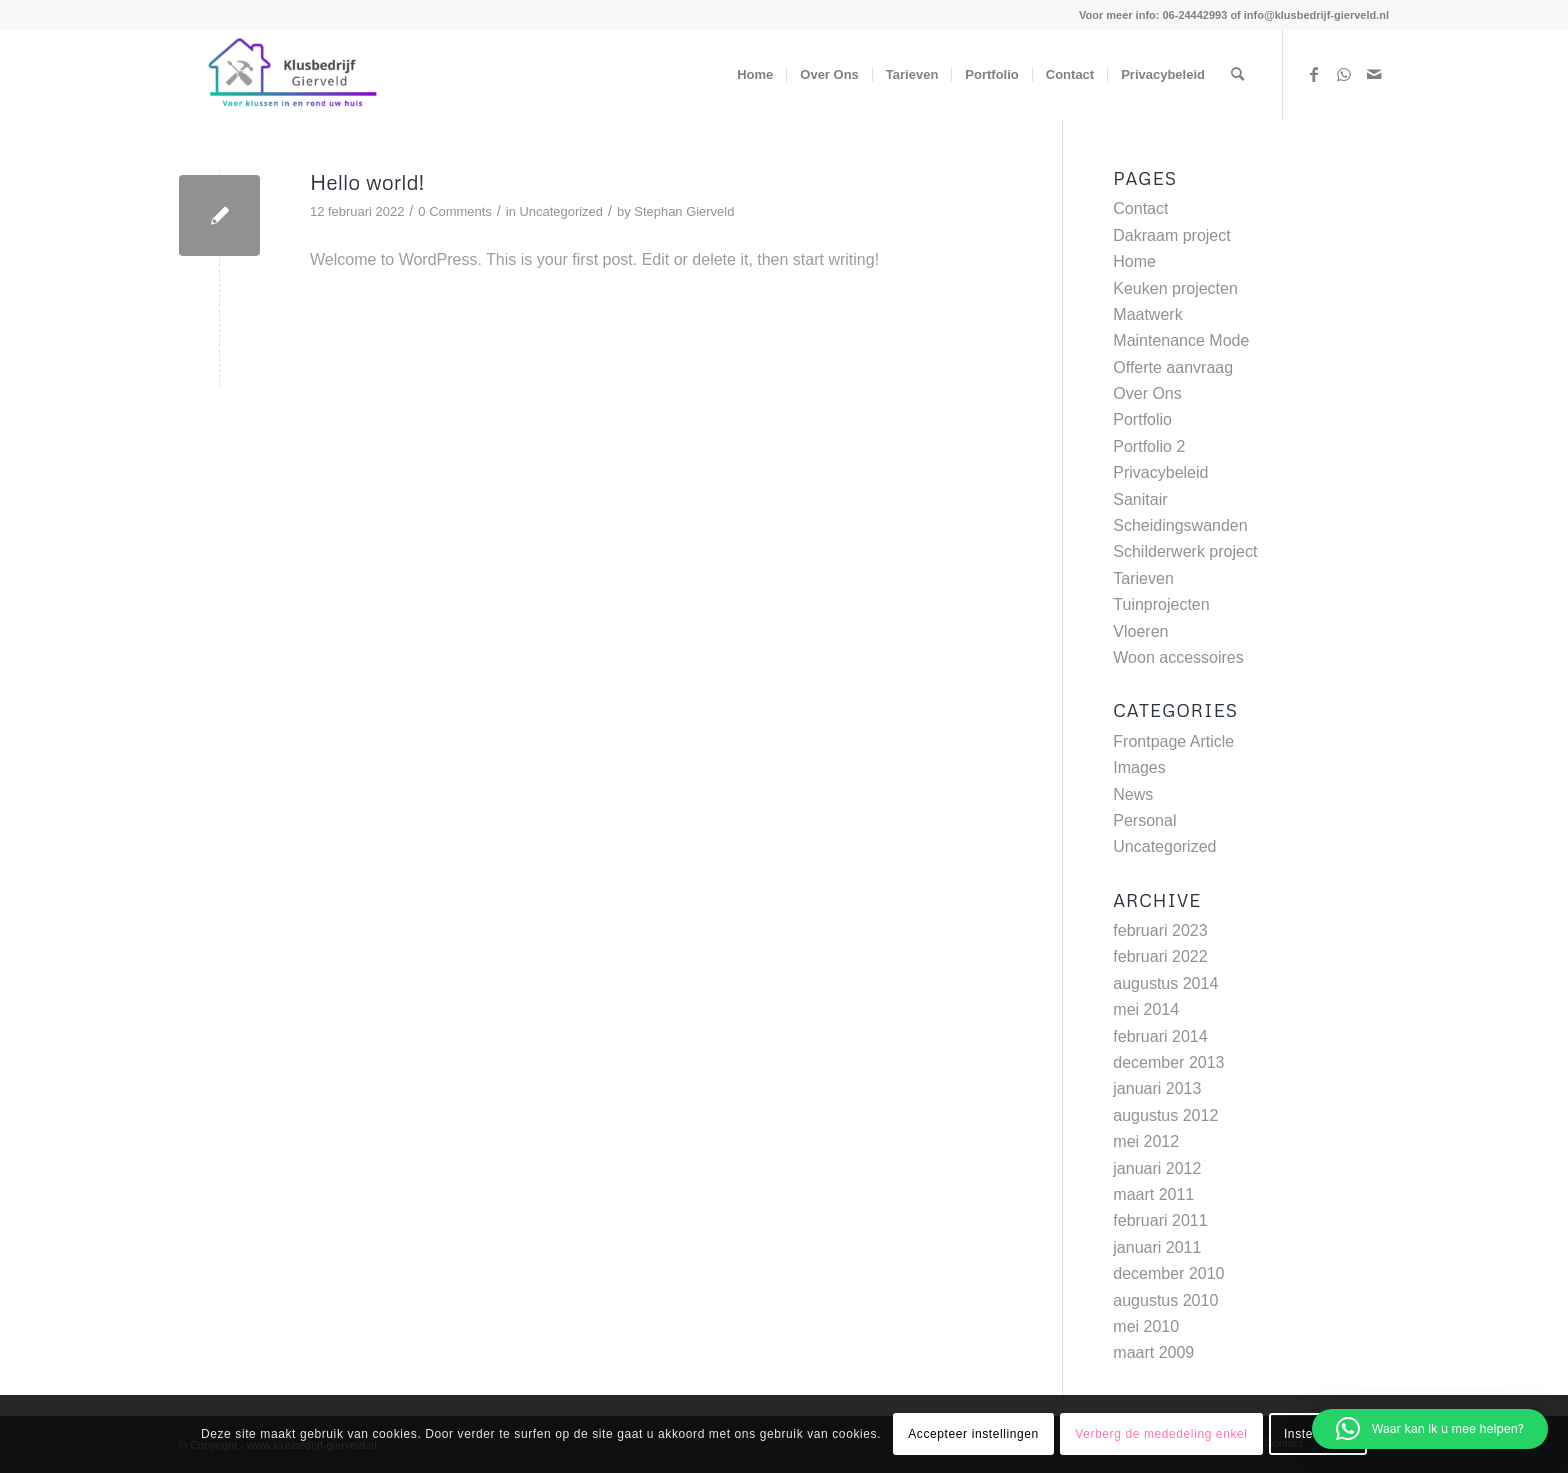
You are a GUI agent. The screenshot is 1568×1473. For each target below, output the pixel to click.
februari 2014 (1160, 1036)
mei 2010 (1146, 1326)
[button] (1430, 1429)
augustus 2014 (1165, 983)
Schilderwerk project (1185, 551)
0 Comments (454, 211)
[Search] (1237, 75)
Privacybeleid (1160, 472)
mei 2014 (1146, 1009)
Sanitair (1140, 499)
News (1133, 794)
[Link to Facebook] (1314, 74)
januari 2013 (1157, 1088)
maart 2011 (1153, 1194)
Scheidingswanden (1180, 525)
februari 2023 (1160, 930)
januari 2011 (1157, 1247)
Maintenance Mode (1181, 340)
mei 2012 (1146, 1141)
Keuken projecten (1175, 288)
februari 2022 (1160, 956)
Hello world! (367, 182)
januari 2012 (1157, 1168)
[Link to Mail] (1374, 74)
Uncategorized (561, 211)
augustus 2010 (1165, 1300)
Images (1139, 767)
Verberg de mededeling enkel (1161, 1434)
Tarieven (1143, 578)
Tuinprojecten (1161, 604)
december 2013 (1168, 1062)
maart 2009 (1153, 1352)
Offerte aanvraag (1173, 367)
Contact (1140, 208)
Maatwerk (1147, 314)
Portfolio (1142, 419)
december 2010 (1168, 1273)
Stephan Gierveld (684, 211)
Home (1134, 261)
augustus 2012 (1165, 1115)
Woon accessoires (1178, 657)
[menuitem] (755, 75)
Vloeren (1140, 631)
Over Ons (1147, 393)
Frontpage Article (1173, 741)
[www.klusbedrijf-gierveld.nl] (286, 75)
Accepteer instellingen (973, 1434)
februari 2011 (1160, 1220)
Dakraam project (1171, 235)
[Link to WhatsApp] (1344, 74)
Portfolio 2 (1149, 446)
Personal (1144, 820)
